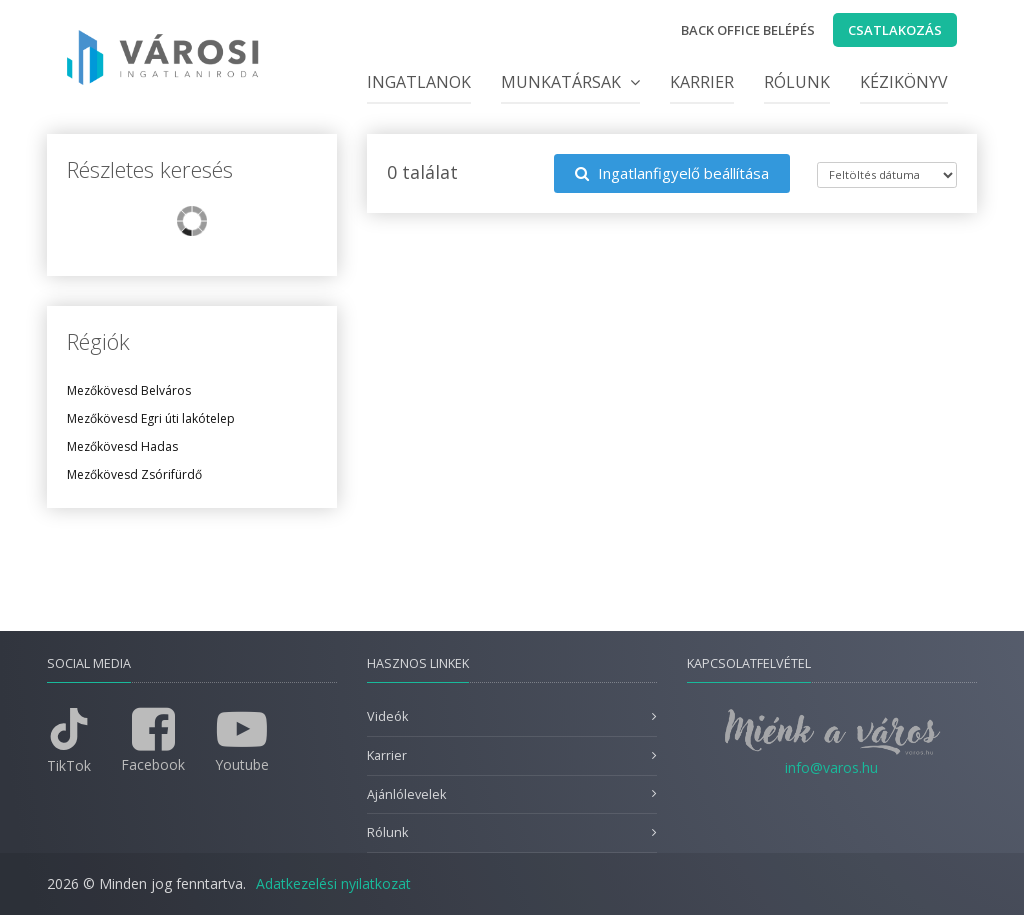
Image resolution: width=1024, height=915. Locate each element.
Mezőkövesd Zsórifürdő (134, 474)
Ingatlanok (419, 82)
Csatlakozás (895, 30)
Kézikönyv (904, 82)
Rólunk (797, 82)
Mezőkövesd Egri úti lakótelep (151, 418)
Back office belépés (748, 30)
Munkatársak (570, 82)
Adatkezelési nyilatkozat (333, 883)
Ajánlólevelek (406, 794)
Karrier (702, 82)
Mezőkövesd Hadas (122, 446)
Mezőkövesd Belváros (129, 390)
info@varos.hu (831, 767)
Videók (387, 716)
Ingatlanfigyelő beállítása (672, 173)
